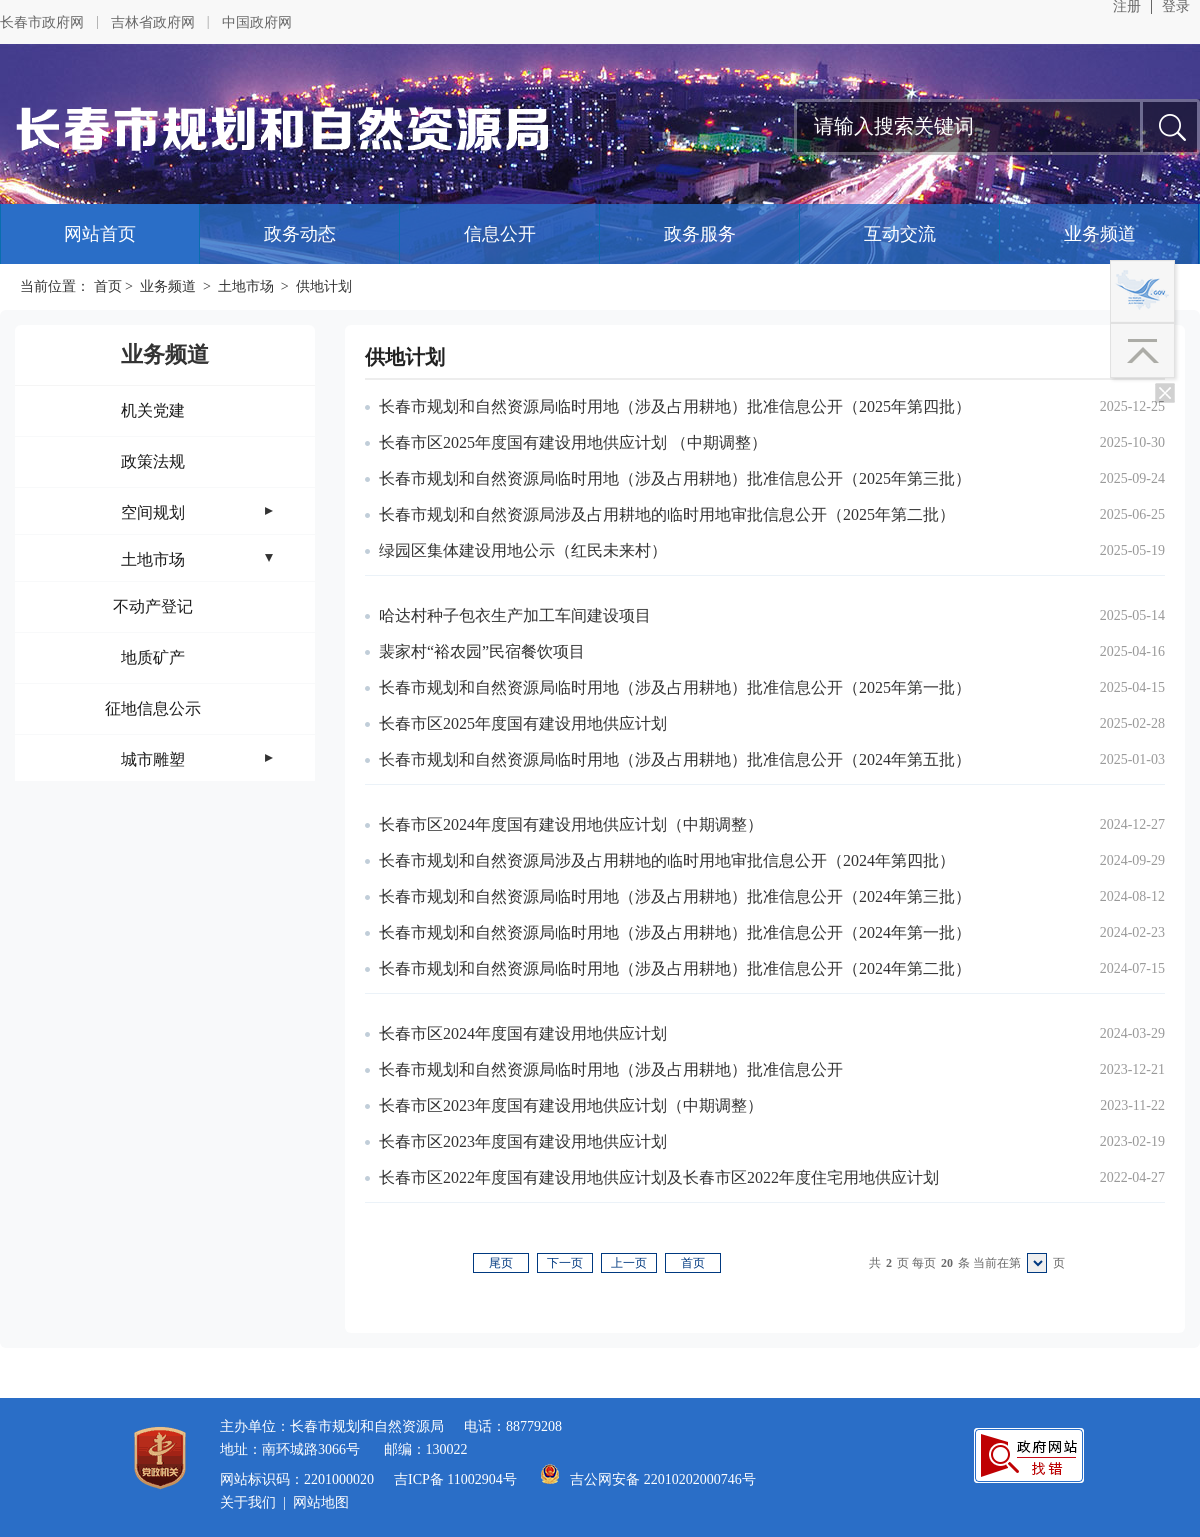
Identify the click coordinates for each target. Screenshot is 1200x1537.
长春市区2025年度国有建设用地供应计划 (523, 723)
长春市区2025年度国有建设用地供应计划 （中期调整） (573, 442)
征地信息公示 (153, 708)
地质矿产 (153, 657)
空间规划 (153, 512)
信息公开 (500, 234)
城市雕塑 (153, 759)
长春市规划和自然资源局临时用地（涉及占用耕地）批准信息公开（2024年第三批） (675, 896)
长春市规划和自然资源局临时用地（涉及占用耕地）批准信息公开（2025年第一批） (675, 687)
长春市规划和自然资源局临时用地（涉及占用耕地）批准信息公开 (611, 1069)
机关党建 (153, 410)
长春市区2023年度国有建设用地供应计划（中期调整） (571, 1105)
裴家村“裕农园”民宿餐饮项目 (482, 651)
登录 (1176, 7)
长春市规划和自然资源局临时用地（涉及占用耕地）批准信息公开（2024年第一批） (675, 932)
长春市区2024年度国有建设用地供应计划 (523, 1033)
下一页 (565, 1263)
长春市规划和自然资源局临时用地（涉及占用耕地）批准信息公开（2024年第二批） (675, 968)
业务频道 (1100, 234)
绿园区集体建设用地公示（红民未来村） (523, 550)
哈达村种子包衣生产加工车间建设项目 (515, 615)
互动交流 (900, 234)
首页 (108, 286)
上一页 (629, 1263)
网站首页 (100, 234)
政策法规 (153, 461)
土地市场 (246, 286)
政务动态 (300, 234)
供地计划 (324, 286)
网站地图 (321, 1502)
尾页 (501, 1263)
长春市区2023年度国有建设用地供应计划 (523, 1141)
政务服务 (700, 234)
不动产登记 (153, 606)
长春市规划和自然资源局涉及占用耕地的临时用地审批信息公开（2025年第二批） (667, 514)
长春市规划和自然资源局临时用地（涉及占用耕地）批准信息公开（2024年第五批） (675, 759)
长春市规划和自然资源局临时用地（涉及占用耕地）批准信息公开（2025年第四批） (675, 406)
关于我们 (248, 1502)
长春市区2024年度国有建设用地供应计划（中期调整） (571, 824)
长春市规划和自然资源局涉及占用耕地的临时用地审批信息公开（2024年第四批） (667, 860)
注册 (1127, 7)
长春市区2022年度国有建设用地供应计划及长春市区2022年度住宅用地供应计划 (659, 1177)
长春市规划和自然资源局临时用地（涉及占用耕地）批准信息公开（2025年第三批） (675, 478)
